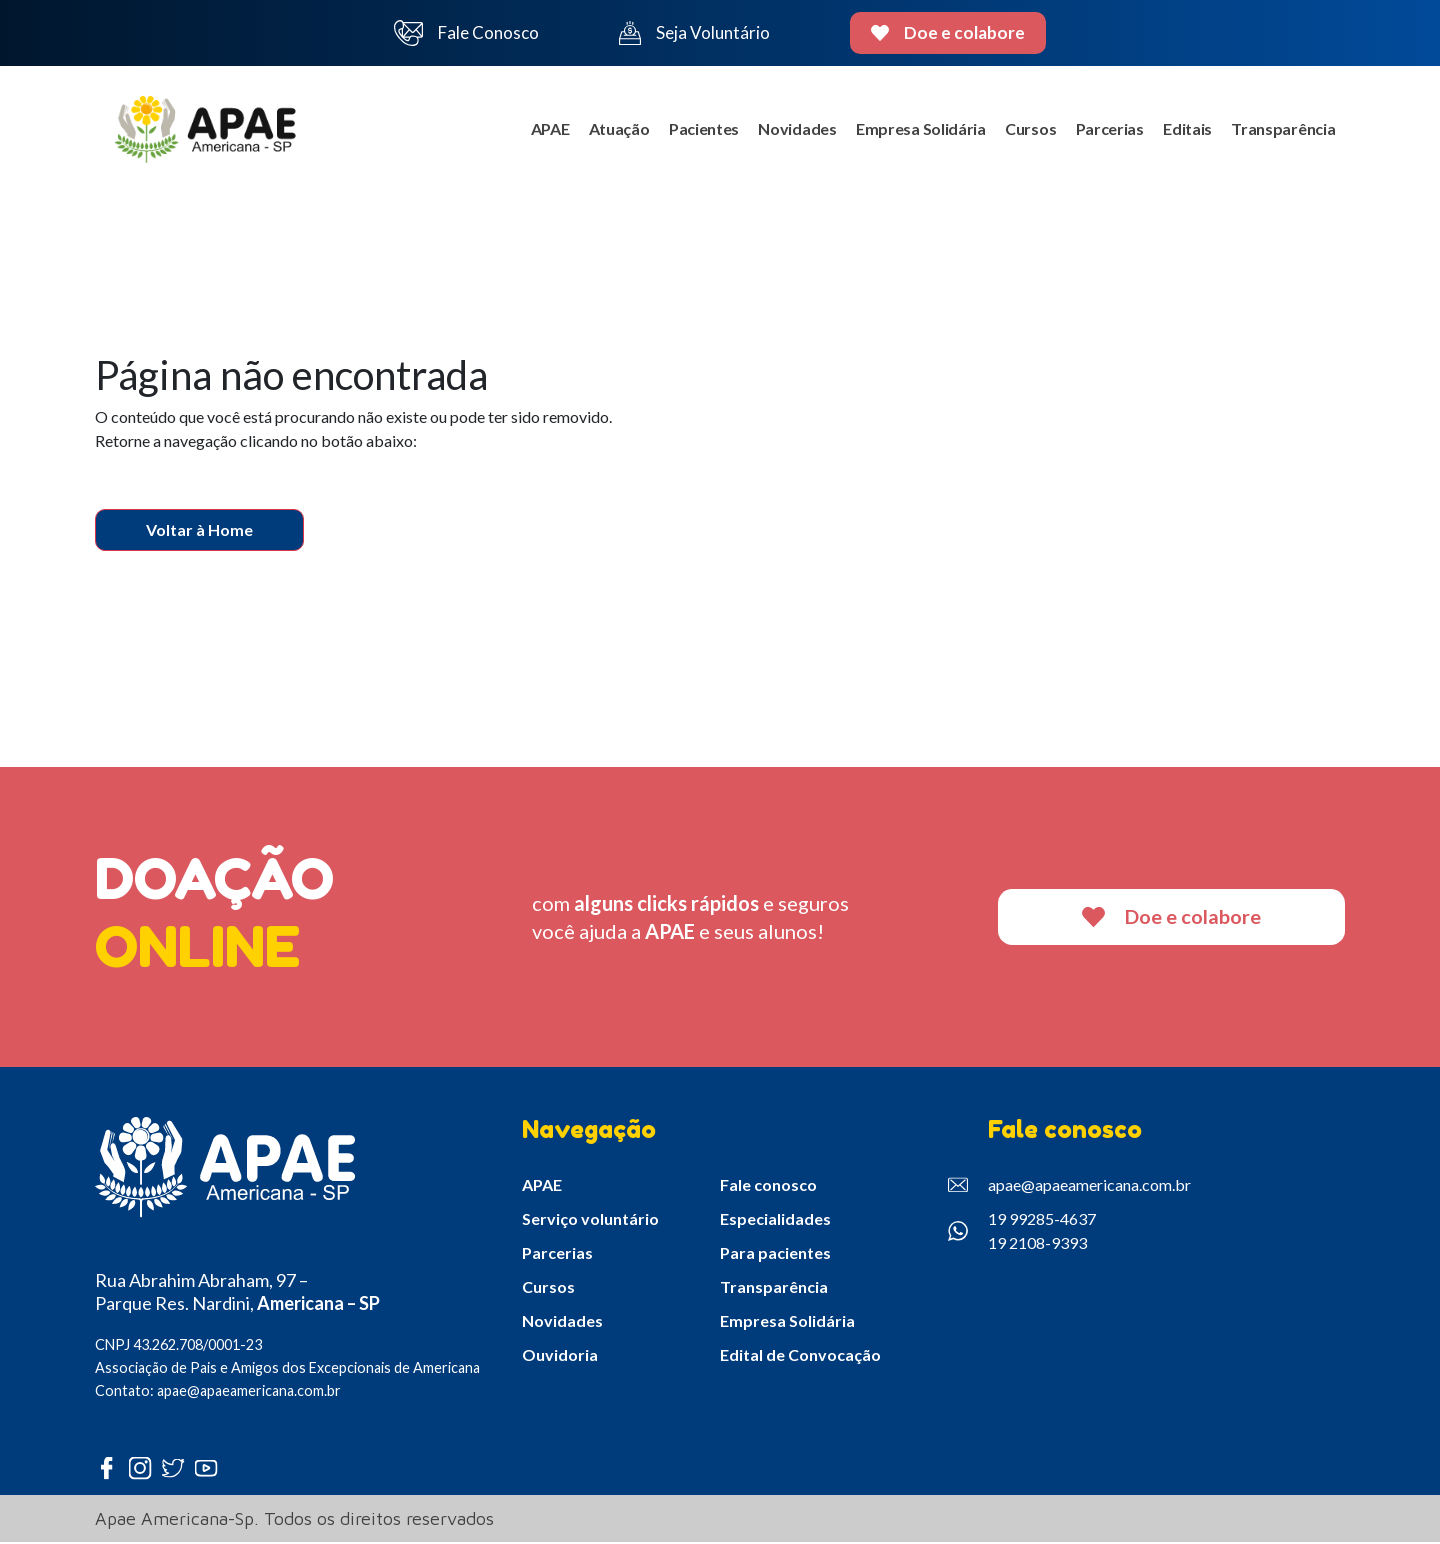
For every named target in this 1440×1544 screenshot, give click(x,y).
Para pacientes (775, 1255)
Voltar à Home (199, 531)
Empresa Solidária (918, 130)
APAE (543, 130)
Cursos (1027, 130)
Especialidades (775, 1221)
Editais (1186, 130)
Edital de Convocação (800, 1357)
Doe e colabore (948, 32)
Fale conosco (768, 1187)
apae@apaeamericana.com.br (1069, 1188)
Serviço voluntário (590, 1221)
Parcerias (1108, 130)
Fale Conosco (467, 33)
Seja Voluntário (694, 33)
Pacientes (699, 130)
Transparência (1283, 130)
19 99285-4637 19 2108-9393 (1022, 1233)
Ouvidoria (560, 1357)
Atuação (613, 130)
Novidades (793, 130)
